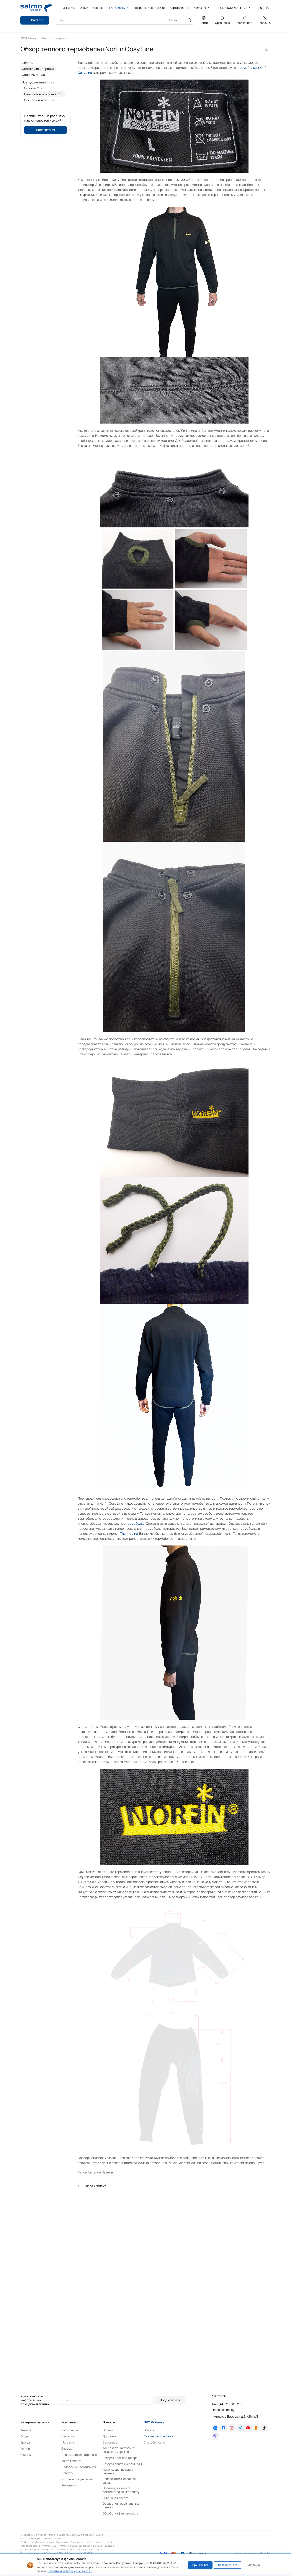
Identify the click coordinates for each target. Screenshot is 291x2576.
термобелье (135, 1523)
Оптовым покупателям (77, 2479)
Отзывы (25, 2455)
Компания (69, 2422)
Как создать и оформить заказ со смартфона (119, 2450)
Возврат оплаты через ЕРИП (122, 2464)
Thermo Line (129, 1533)
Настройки (253, 2565)
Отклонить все (227, 2565)
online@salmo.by (223, 2410)
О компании (69, 2430)
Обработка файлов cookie (120, 2513)
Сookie (266, 2553)
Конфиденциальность (247, 2553)
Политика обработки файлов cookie (70, 2571)
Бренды (25, 2442)
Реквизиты (68, 2485)
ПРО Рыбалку (154, 2422)
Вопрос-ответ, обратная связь (119, 2481)
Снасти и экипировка (38, 69)
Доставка (109, 2436)
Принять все (200, 2565)
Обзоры (27, 63)
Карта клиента (71, 2461)
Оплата (108, 2430)
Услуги (25, 2448)
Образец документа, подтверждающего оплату (121, 2490)
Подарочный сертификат (78, 2467)
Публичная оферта (116, 2498)
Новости (67, 2473)
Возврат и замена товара (120, 2458)
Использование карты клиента (118, 2471)
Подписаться (170, 2400)
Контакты (67, 2436)
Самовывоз (111, 2442)
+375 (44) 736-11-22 (233, 8)
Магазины (68, 2442)
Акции (24, 2436)
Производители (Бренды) (79, 2455)
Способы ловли (33, 74)
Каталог (26, 2430)
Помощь (109, 2422)
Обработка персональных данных (121, 2505)
